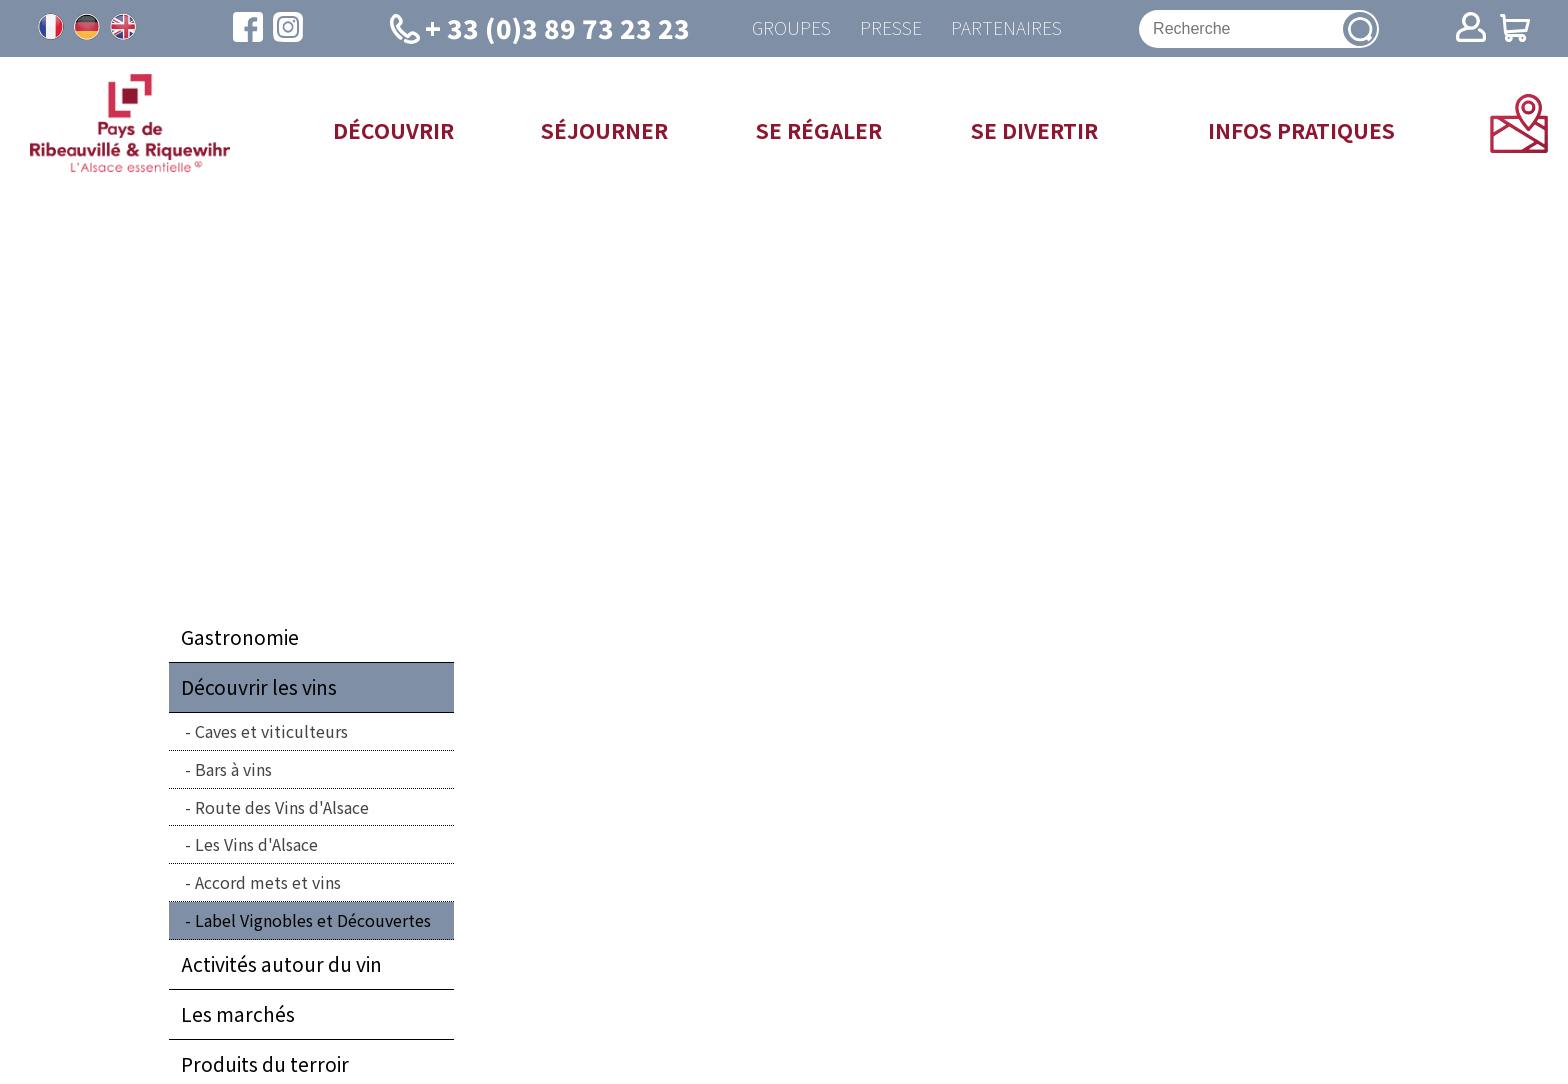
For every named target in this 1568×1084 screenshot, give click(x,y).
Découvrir (393, 130)
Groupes (790, 28)
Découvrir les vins (259, 688)
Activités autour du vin (281, 965)
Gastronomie (240, 638)
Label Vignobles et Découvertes (313, 921)
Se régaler (819, 130)
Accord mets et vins (268, 883)
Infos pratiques (1301, 130)
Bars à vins (233, 770)
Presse (891, 28)
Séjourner (604, 130)
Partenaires (1007, 28)
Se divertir (1034, 130)
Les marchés (238, 1015)
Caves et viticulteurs (271, 732)
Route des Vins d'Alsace (282, 807)
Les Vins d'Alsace (256, 845)
